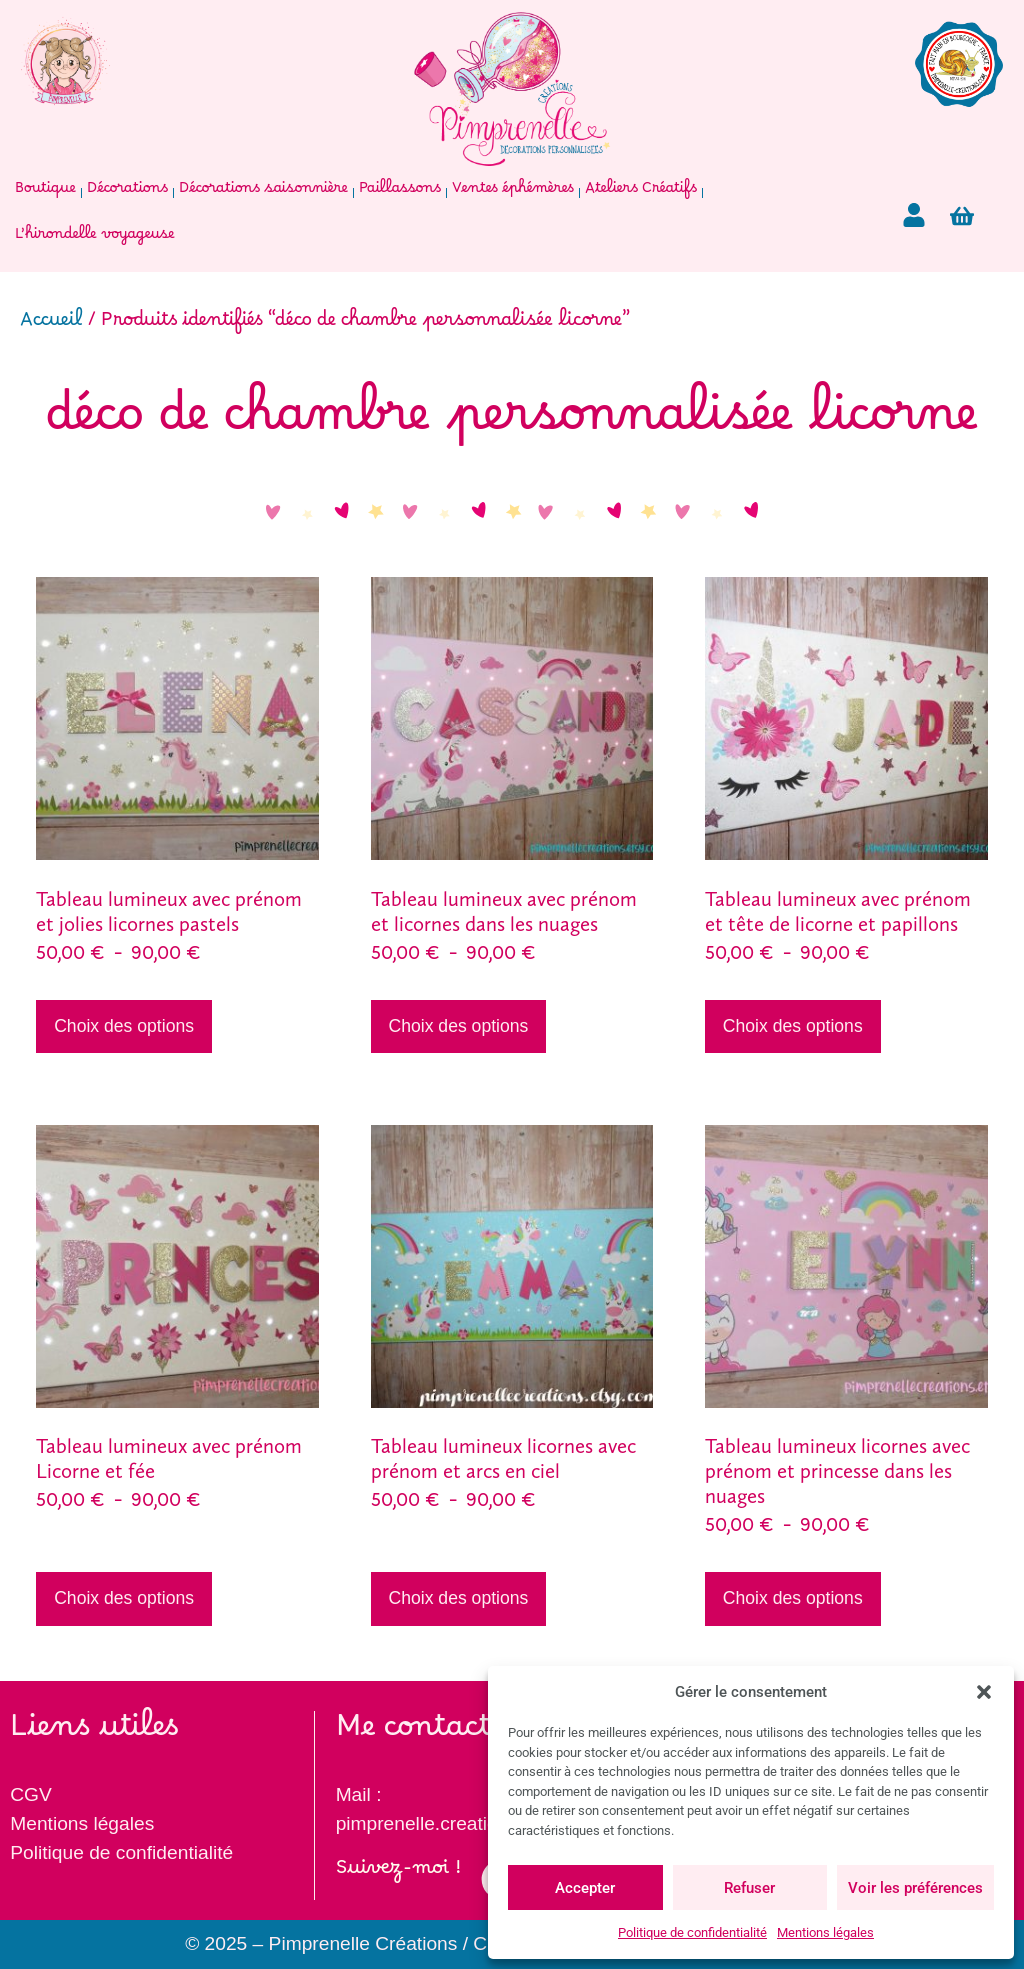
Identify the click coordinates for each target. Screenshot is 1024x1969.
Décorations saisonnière (263, 192)
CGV (31, 1794)
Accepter (585, 1888)
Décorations (127, 192)
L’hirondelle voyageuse (95, 238)
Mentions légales (825, 1932)
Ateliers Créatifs (641, 192)
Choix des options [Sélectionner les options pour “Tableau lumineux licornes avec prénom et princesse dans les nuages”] (793, 1598)
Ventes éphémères (513, 192)
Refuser (749, 1888)
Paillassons (400, 192)
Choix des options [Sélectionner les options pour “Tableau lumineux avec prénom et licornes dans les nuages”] (458, 1026)
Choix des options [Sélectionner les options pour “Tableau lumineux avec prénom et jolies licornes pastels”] (124, 1026)
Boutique (45, 192)
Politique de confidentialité (692, 1932)
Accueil (51, 325)
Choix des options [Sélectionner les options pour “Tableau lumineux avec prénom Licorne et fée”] (124, 1598)
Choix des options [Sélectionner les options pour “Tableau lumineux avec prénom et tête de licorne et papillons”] (793, 1026)
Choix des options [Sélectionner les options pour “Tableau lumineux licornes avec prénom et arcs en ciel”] (458, 1598)
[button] (984, 1692)
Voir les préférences (915, 1888)
